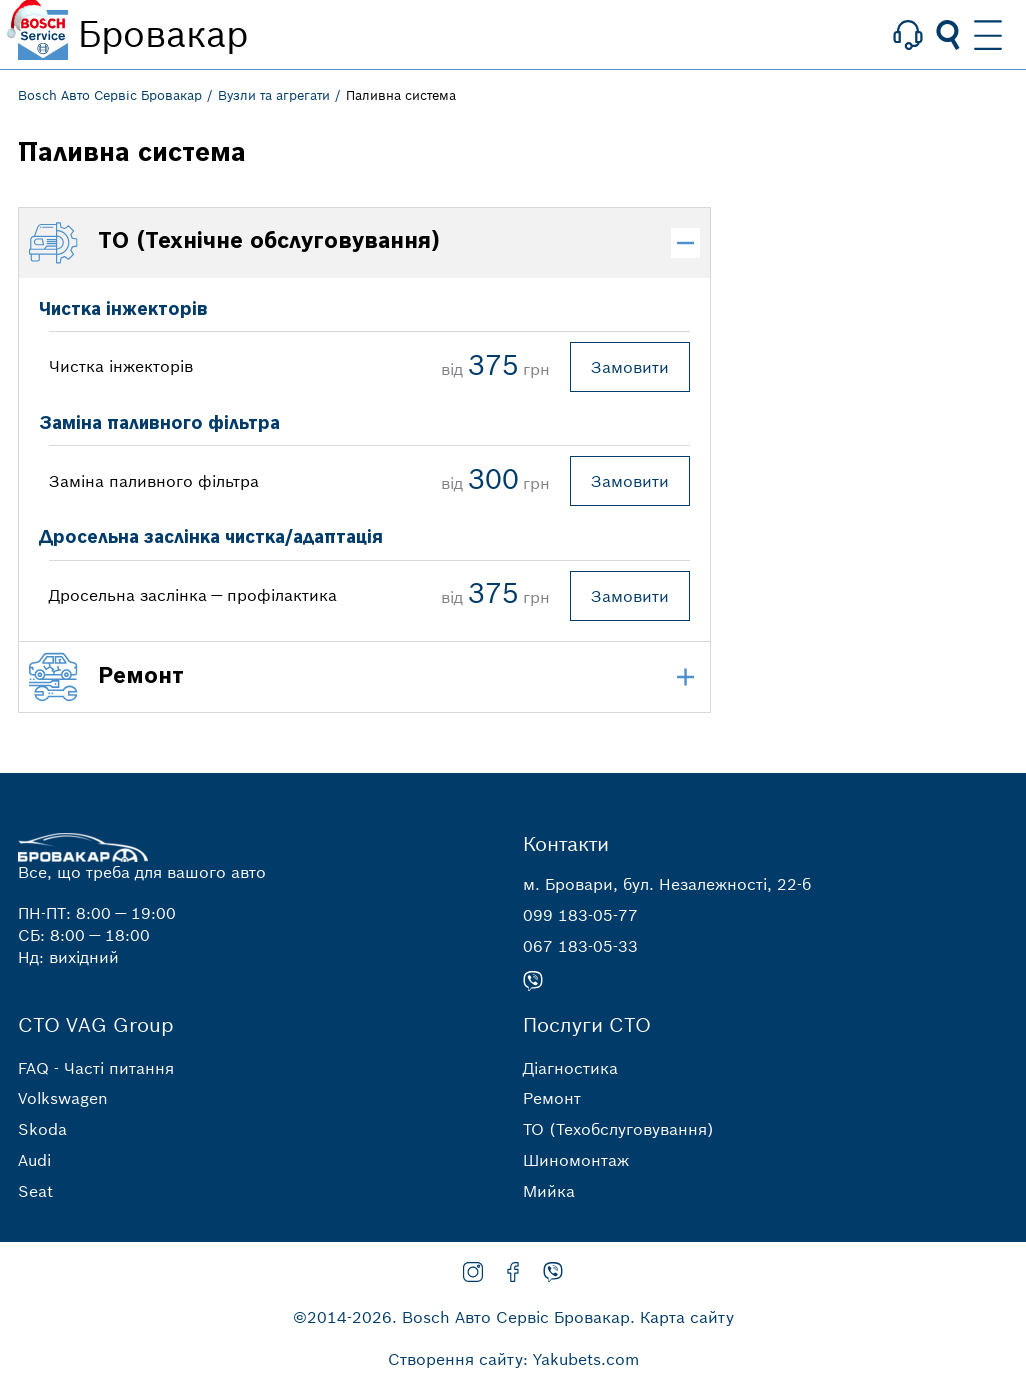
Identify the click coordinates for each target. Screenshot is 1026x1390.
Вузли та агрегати (274, 95)
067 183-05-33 (580, 946)
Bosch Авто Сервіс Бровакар (110, 95)
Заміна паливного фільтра (159, 423)
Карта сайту (687, 1317)
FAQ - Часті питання (96, 1068)
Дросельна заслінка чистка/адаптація (211, 537)
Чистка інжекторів (123, 309)
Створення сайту (455, 1359)
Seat (35, 1191)
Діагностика (570, 1068)
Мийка (549, 1191)
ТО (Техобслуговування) (618, 1129)
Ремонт (552, 1098)
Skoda (42, 1129)
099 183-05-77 (580, 915)
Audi (34, 1160)
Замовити (630, 367)
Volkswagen (63, 1098)
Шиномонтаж (576, 1160)
